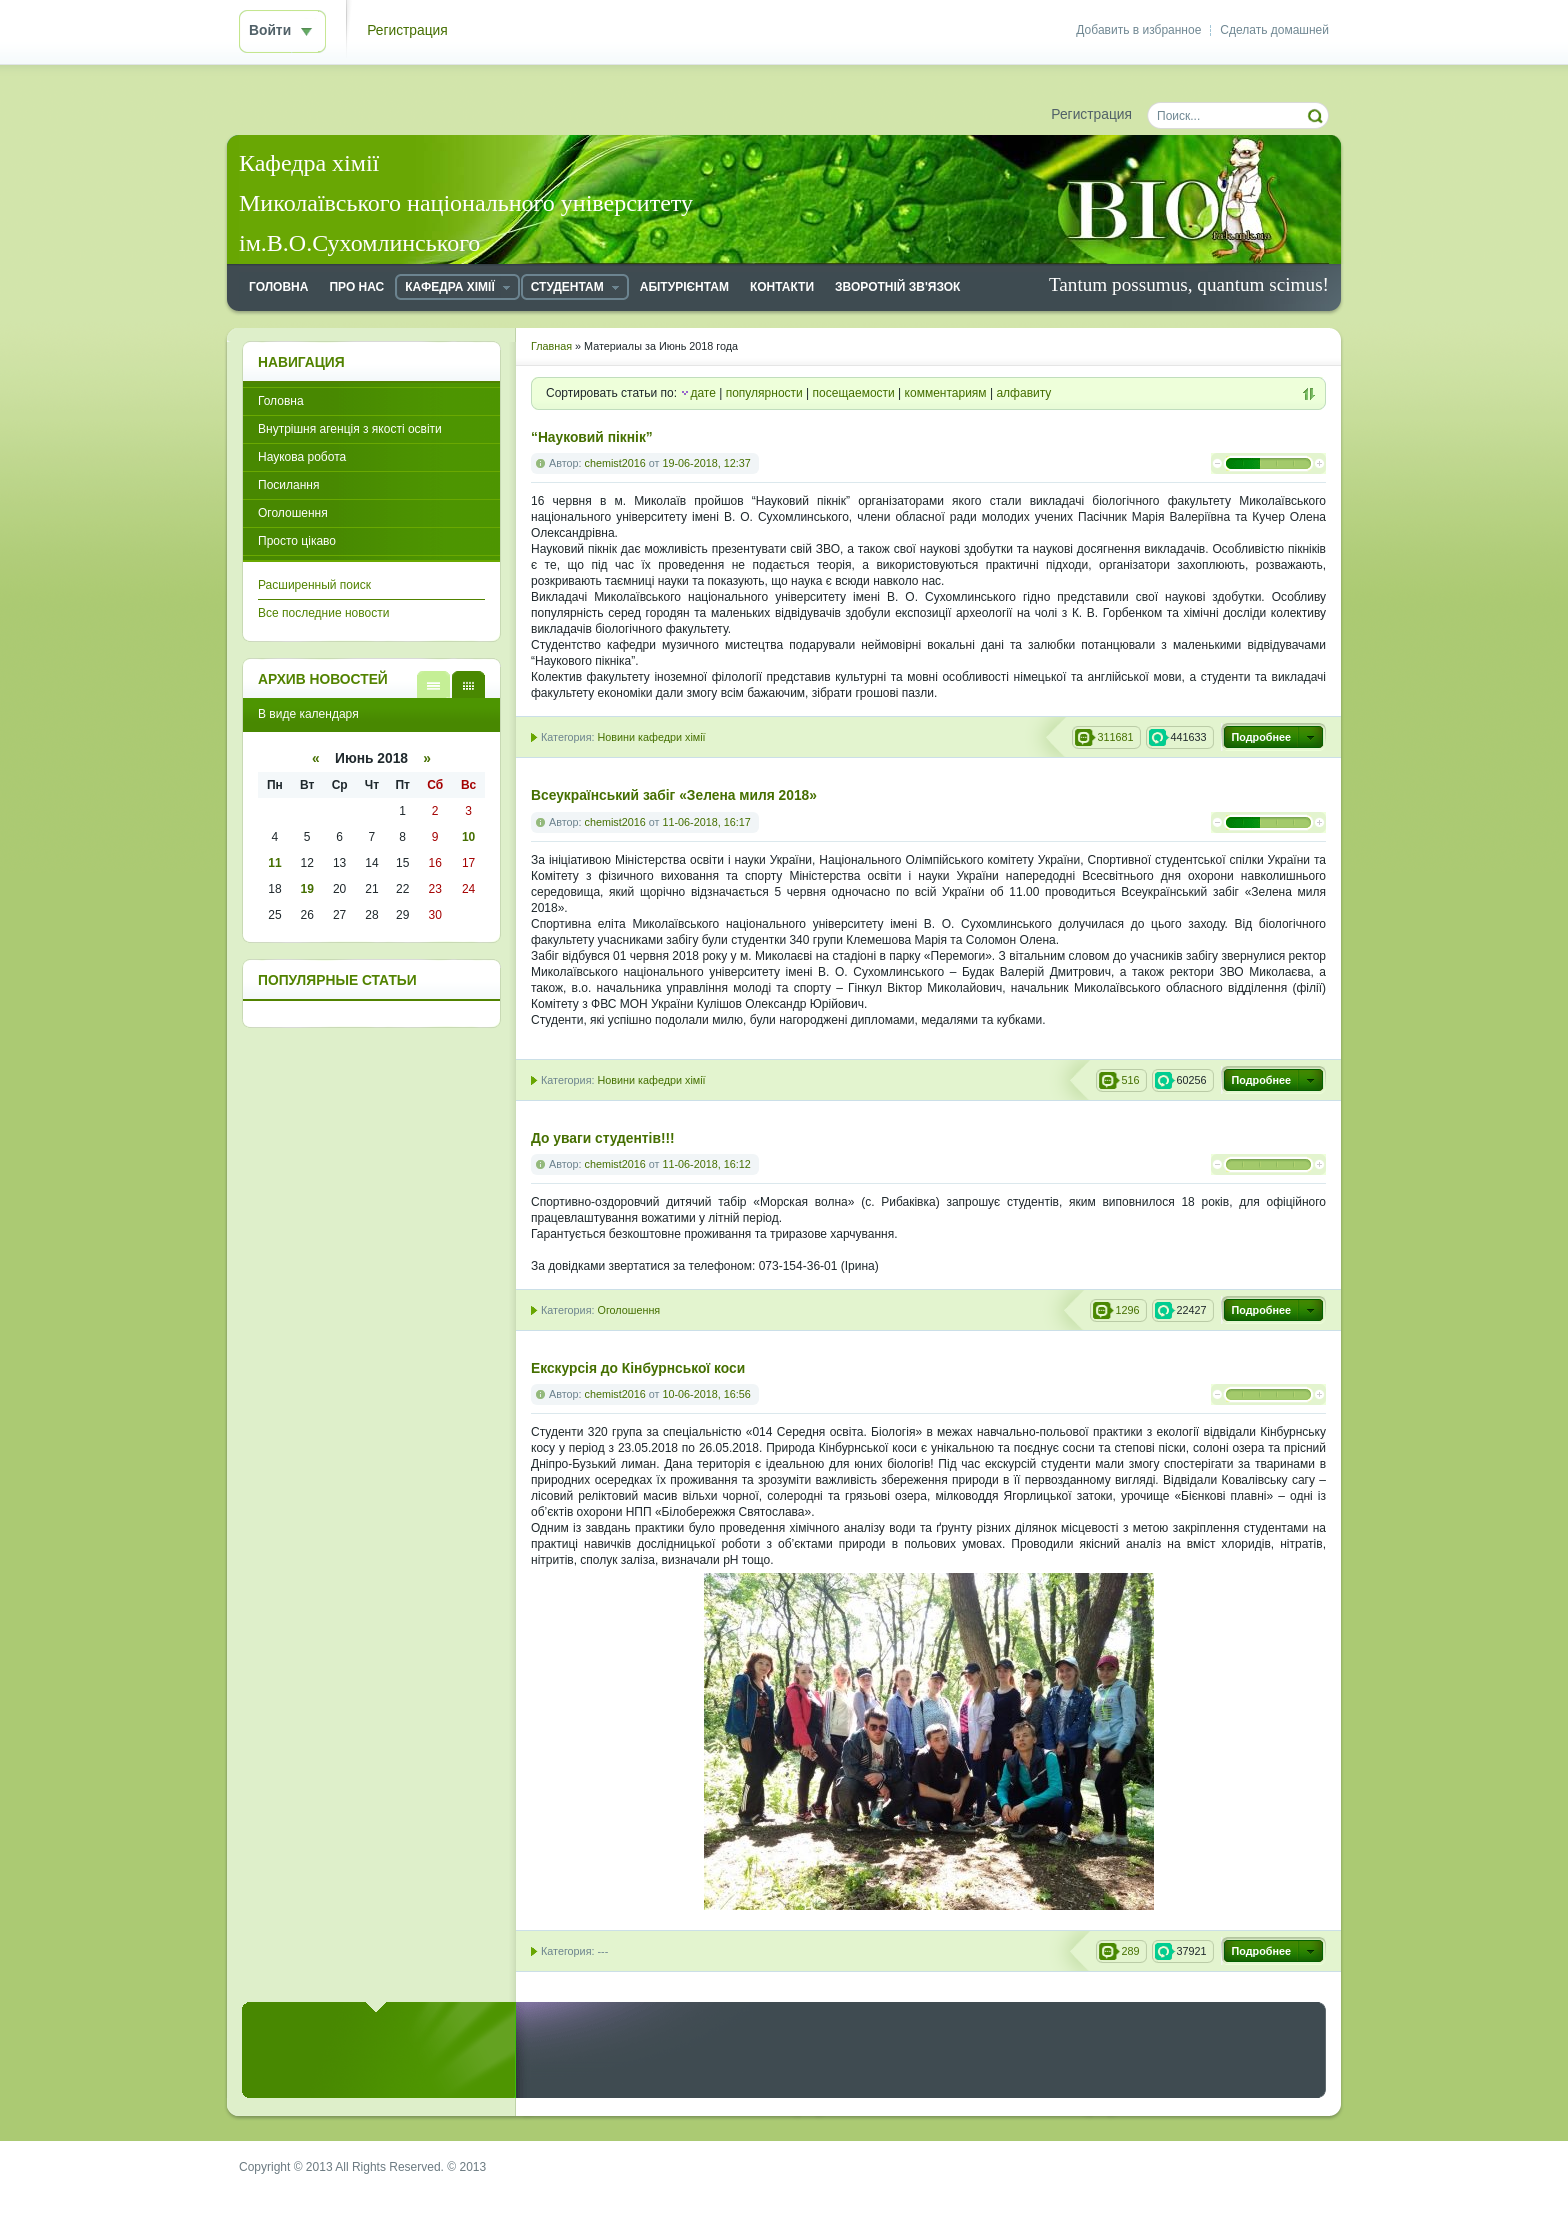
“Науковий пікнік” (592, 437)
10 (468, 837)
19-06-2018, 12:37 (706, 463)
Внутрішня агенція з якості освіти (350, 429)
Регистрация (407, 30)
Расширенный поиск (314, 585)
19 (307, 889)
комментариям (946, 393)
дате (702, 393)
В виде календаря (468, 684)
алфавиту (1023, 393)
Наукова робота (302, 457)
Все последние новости (323, 613)
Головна (281, 401)
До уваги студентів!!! (603, 1138)
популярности (764, 393)
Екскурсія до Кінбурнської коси (638, 1368)
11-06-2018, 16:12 (706, 1164)
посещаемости (854, 393)
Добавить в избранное (1138, 30)
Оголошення (628, 1310)
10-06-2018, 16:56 (706, 1394)
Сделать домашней (1274, 30)
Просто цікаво (297, 541)
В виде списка (433, 684)
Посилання (288, 485)
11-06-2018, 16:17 (706, 822)
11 (274, 863)
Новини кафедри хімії (651, 737)
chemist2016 (615, 463)
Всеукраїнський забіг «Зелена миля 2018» (674, 795)
